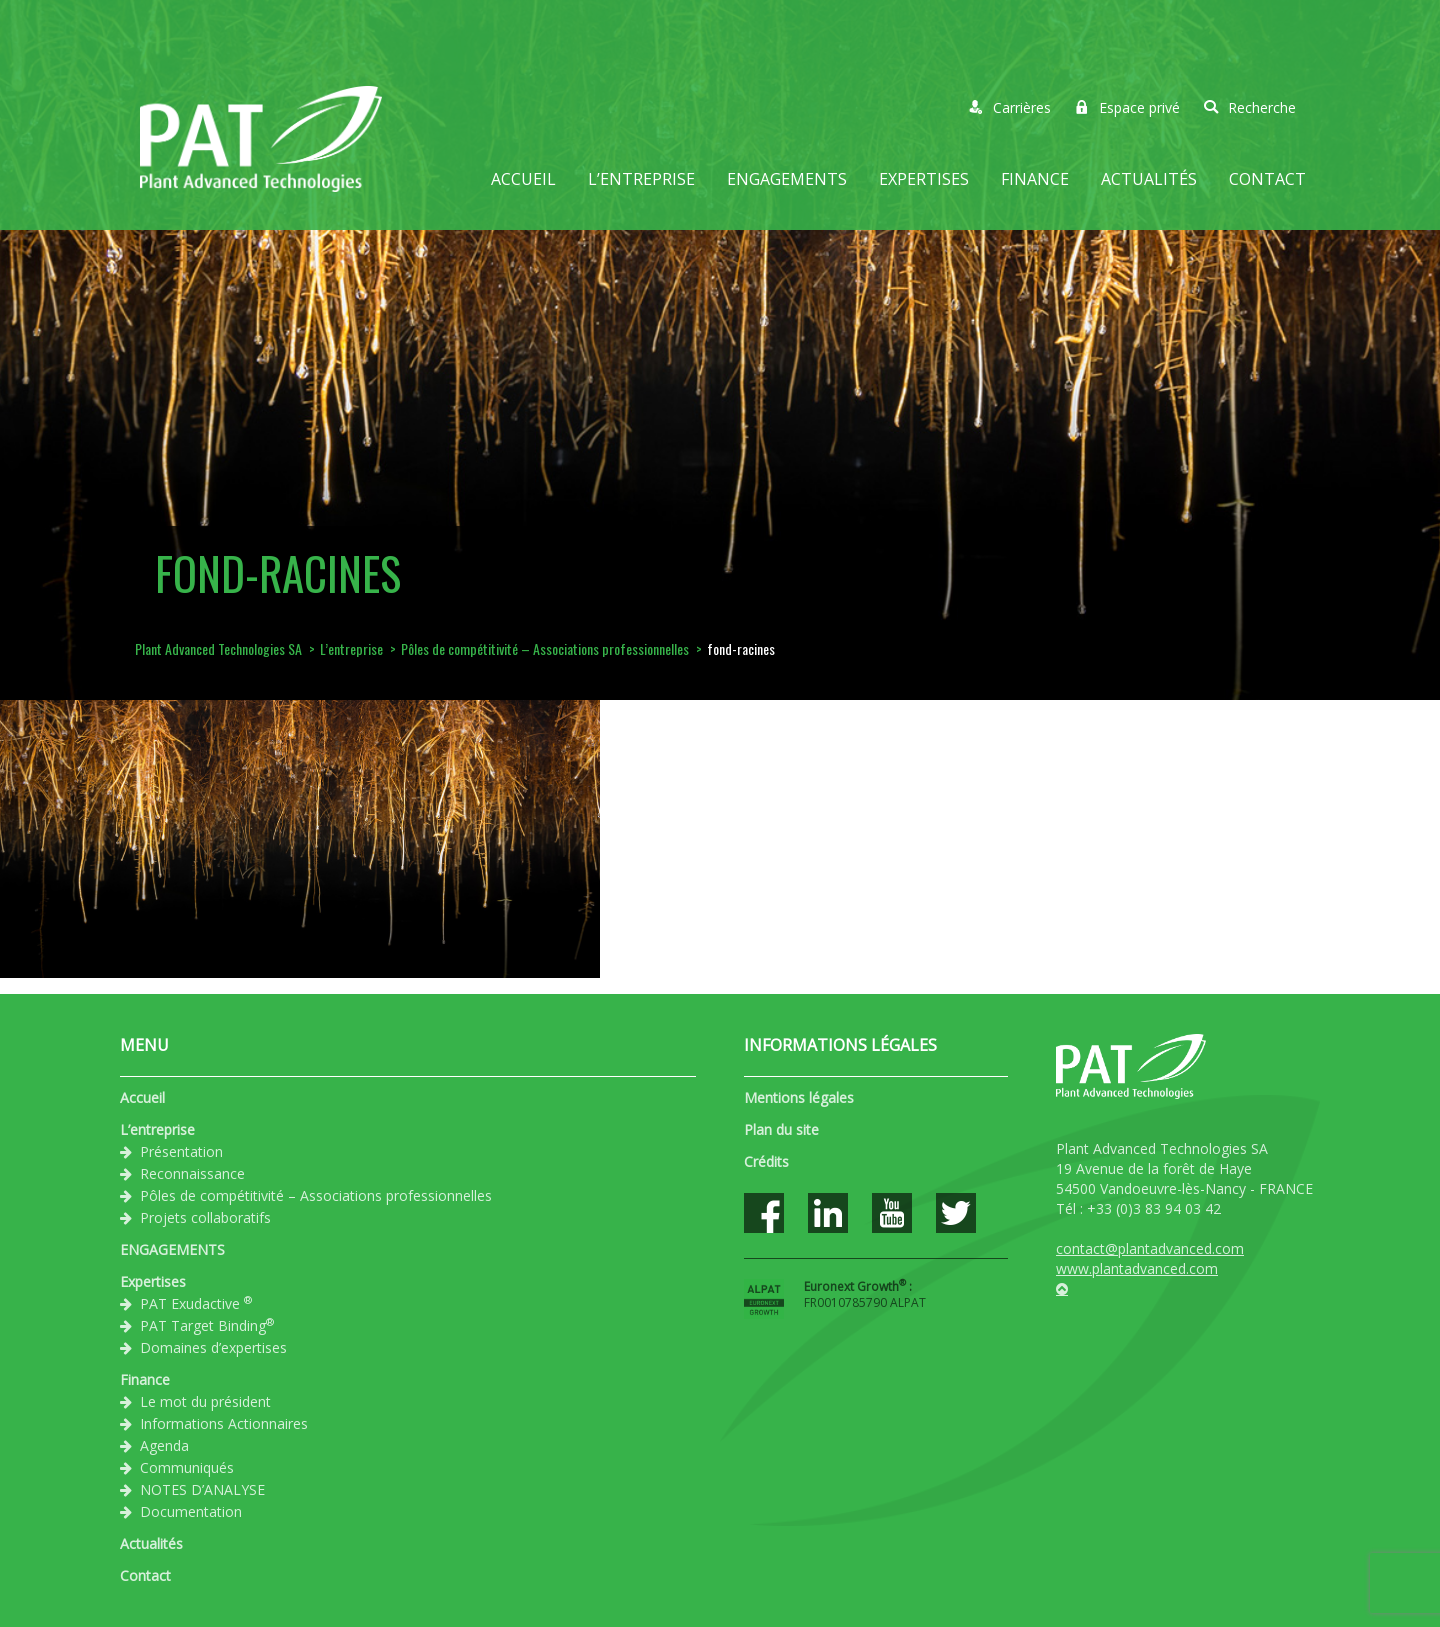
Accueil (523, 179)
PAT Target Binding (207, 1325)
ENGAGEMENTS (787, 179)
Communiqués (187, 1467)
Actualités (1149, 179)
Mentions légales (799, 1097)
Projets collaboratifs (205, 1217)
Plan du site (781, 1129)
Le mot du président (205, 1401)
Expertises (924, 179)
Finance (1035, 179)
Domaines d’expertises (213, 1347)
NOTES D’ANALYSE (202, 1489)
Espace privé (1127, 107)
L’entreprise (641, 179)
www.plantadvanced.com (1137, 1268)
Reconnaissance (192, 1173)
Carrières (1010, 107)
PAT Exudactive (196, 1303)
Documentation (191, 1511)
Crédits (766, 1161)
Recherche (1250, 107)
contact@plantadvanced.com (1150, 1248)
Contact (1267, 179)
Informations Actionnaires (224, 1423)
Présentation (181, 1151)
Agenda (164, 1445)
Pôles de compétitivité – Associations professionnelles (316, 1195)
